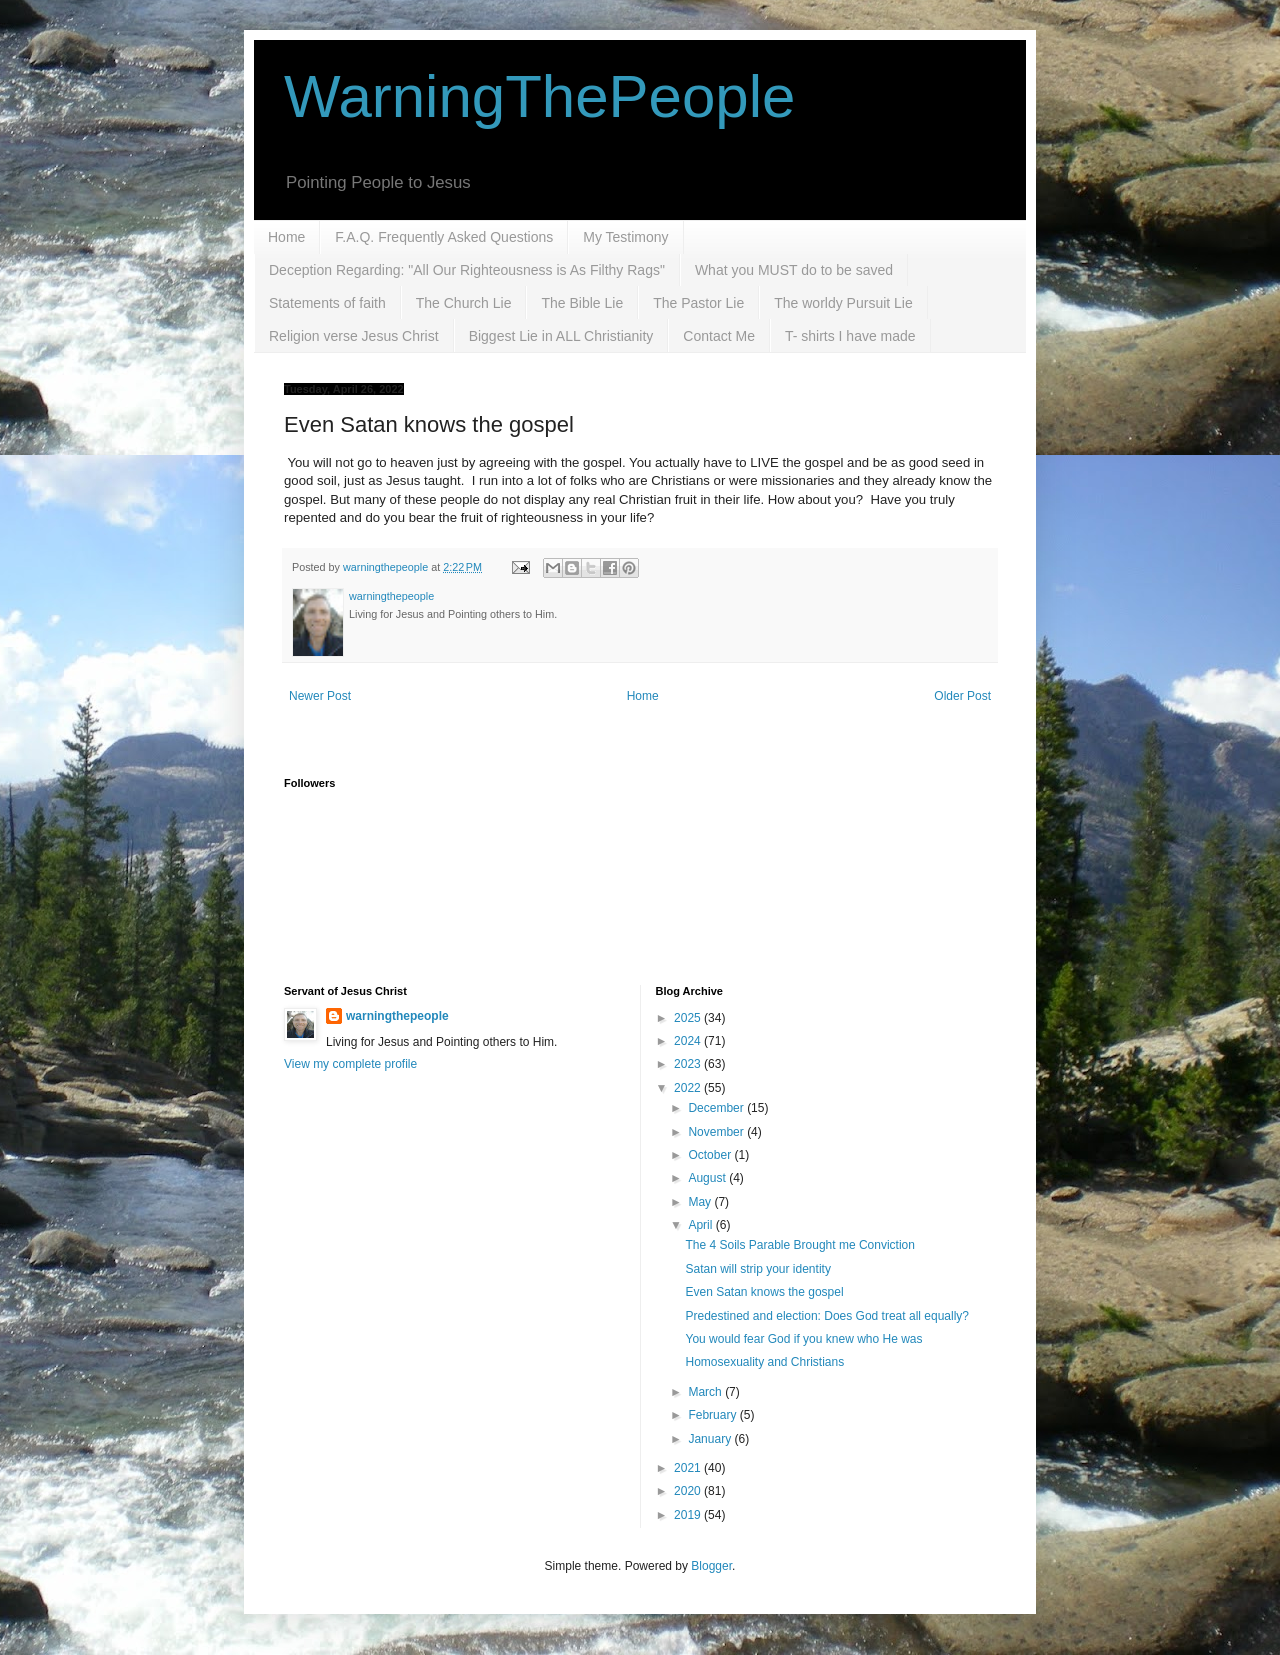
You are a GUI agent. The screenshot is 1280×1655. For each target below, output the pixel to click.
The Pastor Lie (698, 303)
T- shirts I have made (850, 336)
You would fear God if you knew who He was (803, 1339)
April (701, 1225)
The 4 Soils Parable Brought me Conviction (799, 1245)
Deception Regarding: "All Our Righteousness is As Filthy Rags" (467, 270)
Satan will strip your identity (757, 1269)
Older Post (962, 696)
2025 (689, 1018)
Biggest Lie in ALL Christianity (561, 336)
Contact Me (719, 336)
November (717, 1132)
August (708, 1178)
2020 (689, 1491)
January (711, 1439)
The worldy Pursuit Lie (843, 303)
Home (286, 237)
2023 (689, 1064)
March (706, 1392)
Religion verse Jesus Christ (354, 336)
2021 (689, 1468)
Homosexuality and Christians (764, 1362)
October (711, 1155)
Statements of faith (327, 303)
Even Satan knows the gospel (764, 1292)
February (713, 1415)
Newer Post (320, 696)
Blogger (711, 1566)
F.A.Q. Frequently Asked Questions (444, 237)
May (701, 1202)
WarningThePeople (539, 96)
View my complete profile (350, 1064)
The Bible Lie (582, 303)
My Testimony (625, 237)
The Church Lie (464, 303)
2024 (689, 1041)
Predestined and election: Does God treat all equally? (827, 1316)
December (717, 1108)
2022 (689, 1088)
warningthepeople (397, 1016)
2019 (689, 1515)
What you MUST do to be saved (794, 270)
